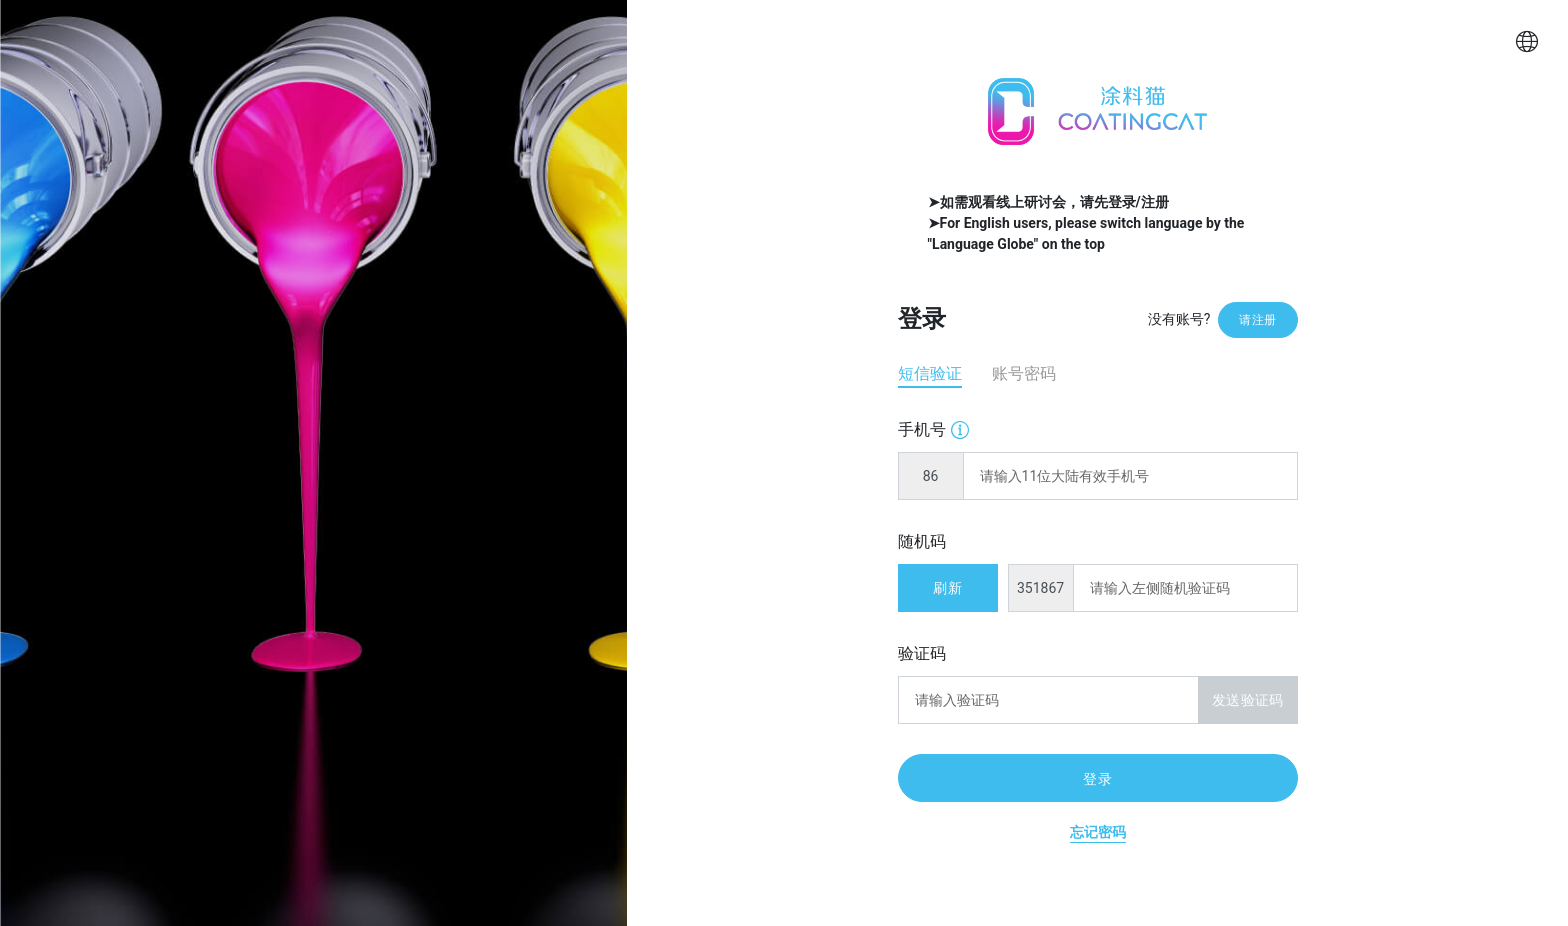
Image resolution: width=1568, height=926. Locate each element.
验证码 (922, 653)
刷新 (947, 588)
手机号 (933, 428)
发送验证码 (1247, 700)
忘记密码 (1098, 832)
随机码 (922, 541)
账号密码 (1024, 373)
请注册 (1257, 320)
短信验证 (930, 373)
